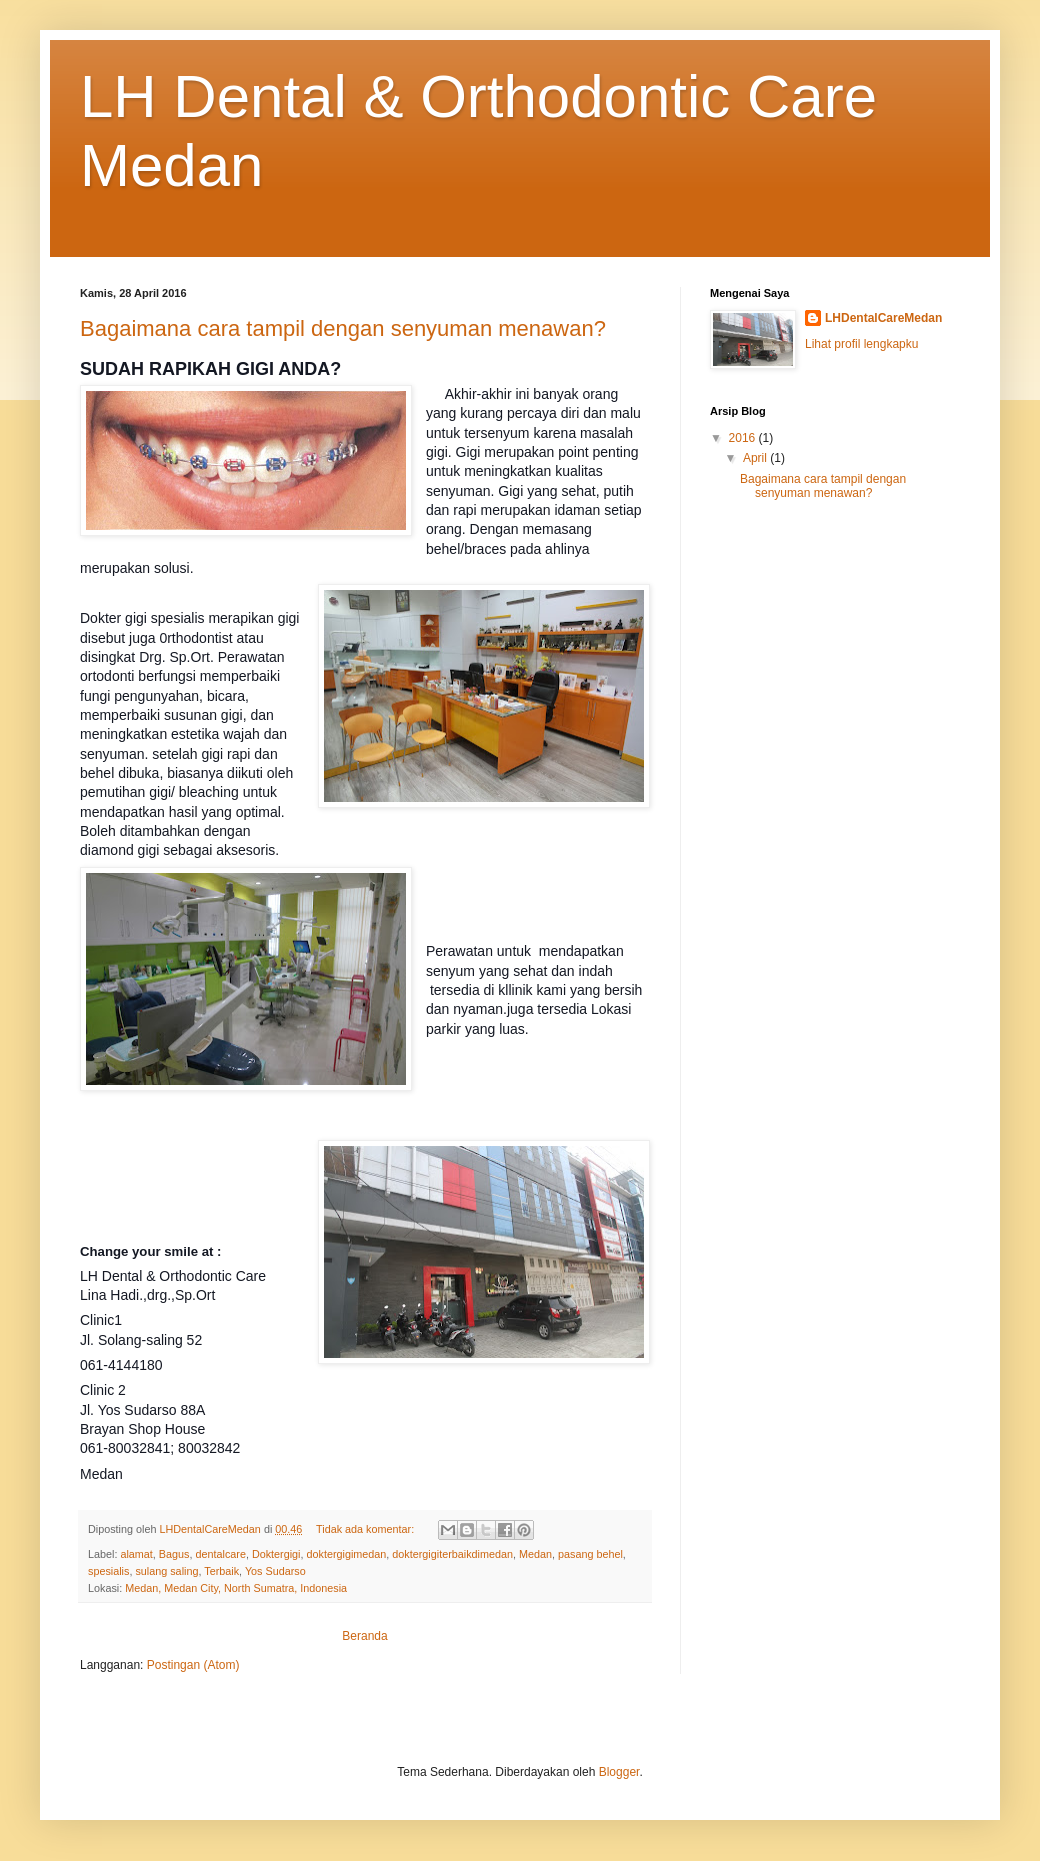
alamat (136, 1554)
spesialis (108, 1571)
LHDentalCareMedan (883, 318)
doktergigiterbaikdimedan (452, 1554)
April (756, 458)
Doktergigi (276, 1554)
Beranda (364, 1636)
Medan (535, 1554)
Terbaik (221, 1571)
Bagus (174, 1554)
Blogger (619, 1772)
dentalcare (220, 1554)
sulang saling (166, 1571)
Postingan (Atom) (193, 1665)
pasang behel (590, 1554)
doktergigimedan (347, 1554)
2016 (744, 438)
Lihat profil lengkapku (861, 344)
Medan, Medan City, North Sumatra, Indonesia (236, 1588)
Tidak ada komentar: (366, 1529)
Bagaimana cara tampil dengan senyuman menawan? (343, 328)
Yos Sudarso (275, 1571)
